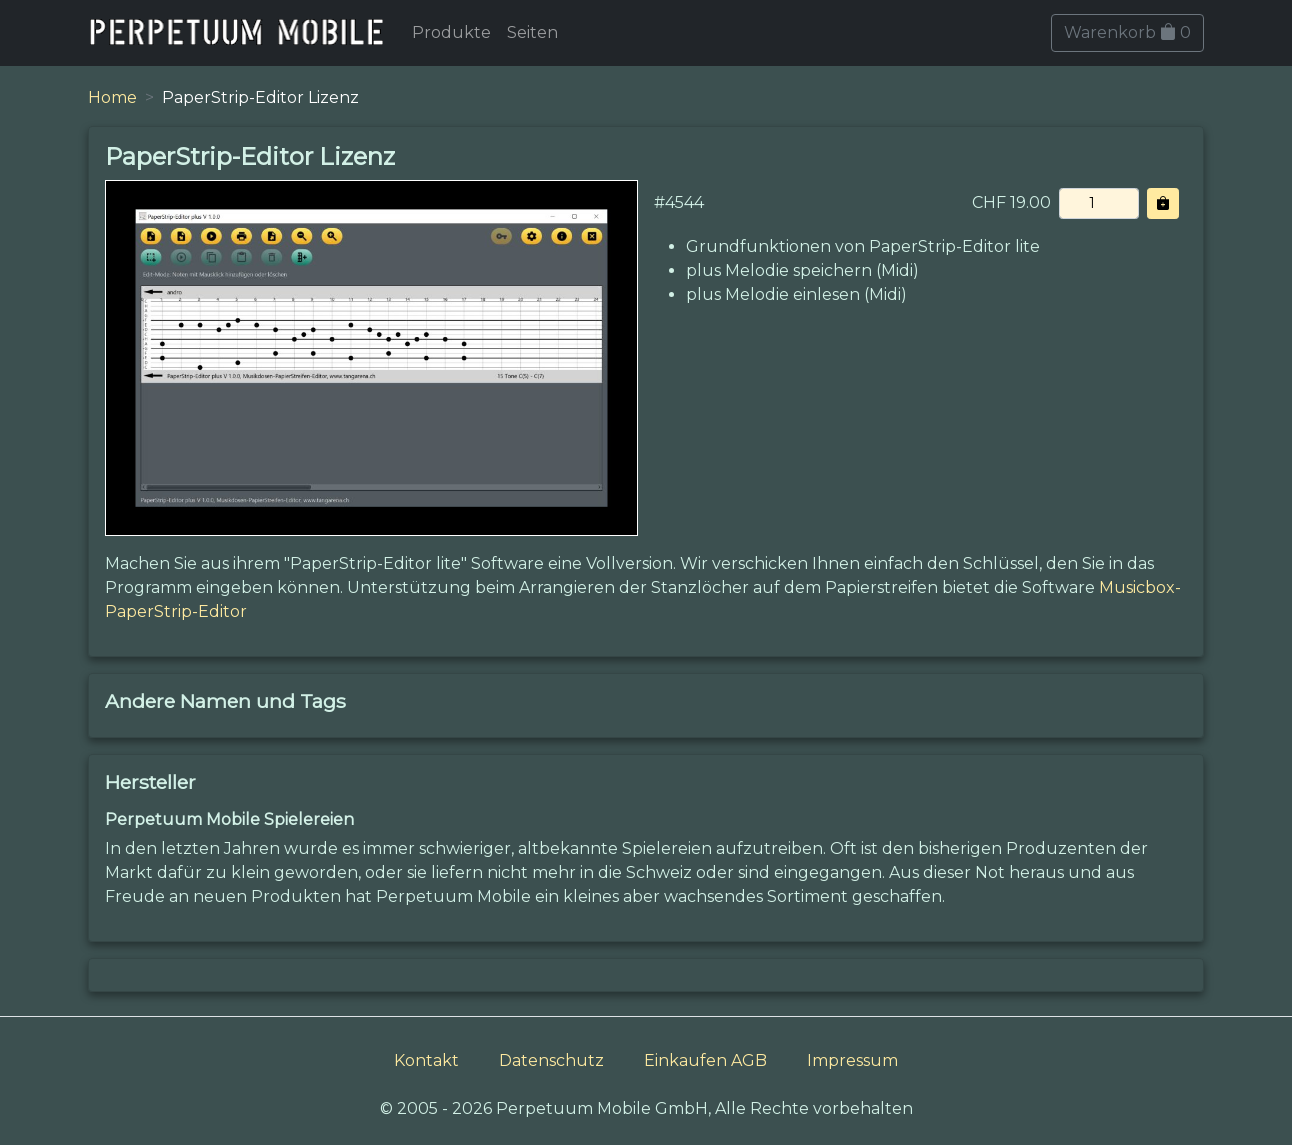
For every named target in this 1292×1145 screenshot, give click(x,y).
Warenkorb (1127, 32)
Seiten (532, 32)
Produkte (451, 32)
